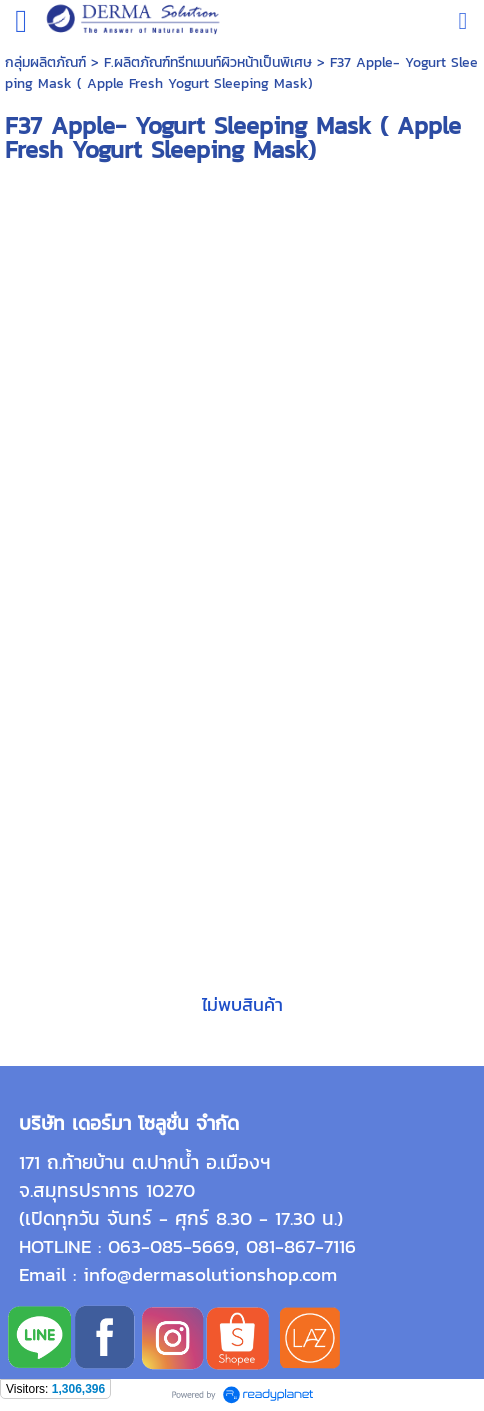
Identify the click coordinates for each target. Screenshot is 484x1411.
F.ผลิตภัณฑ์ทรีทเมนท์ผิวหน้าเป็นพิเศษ (208, 62)
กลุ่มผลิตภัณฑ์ (45, 62)
